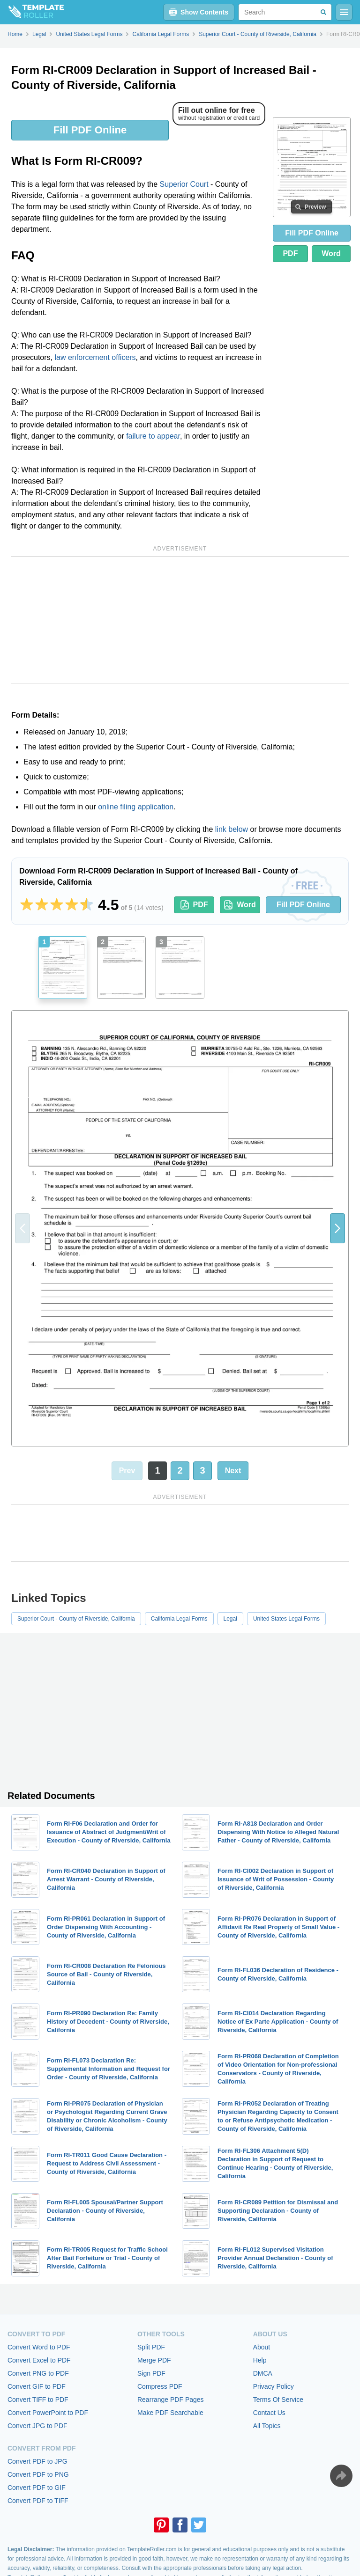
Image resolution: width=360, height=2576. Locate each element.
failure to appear (153, 436)
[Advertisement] (180, 619)
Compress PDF (159, 2386)
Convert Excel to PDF (39, 2360)
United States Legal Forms (286, 1618)
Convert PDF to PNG (38, 2474)
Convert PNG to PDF (38, 2373)
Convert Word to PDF (39, 2347)
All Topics (267, 2425)
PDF (290, 253)
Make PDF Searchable (170, 2412)
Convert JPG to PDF (38, 2425)
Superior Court (184, 184)
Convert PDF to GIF (37, 2487)
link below (231, 829)
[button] (337, 1228)
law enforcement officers (94, 357)
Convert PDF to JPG (38, 2461)
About (261, 2347)
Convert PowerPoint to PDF (48, 2412)
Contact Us (269, 2412)
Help (260, 2360)
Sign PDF (151, 2373)
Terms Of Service (278, 2399)
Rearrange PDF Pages (170, 2399)
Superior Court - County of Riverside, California (76, 1618)
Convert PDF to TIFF (38, 2500)
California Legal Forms (179, 1618)
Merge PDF (154, 2360)
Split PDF (151, 2347)
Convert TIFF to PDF (38, 2399)
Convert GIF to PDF (37, 2386)
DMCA (262, 2373)
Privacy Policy (273, 2386)
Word (331, 253)
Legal (230, 1618)
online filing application (135, 807)
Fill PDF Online (90, 130)
